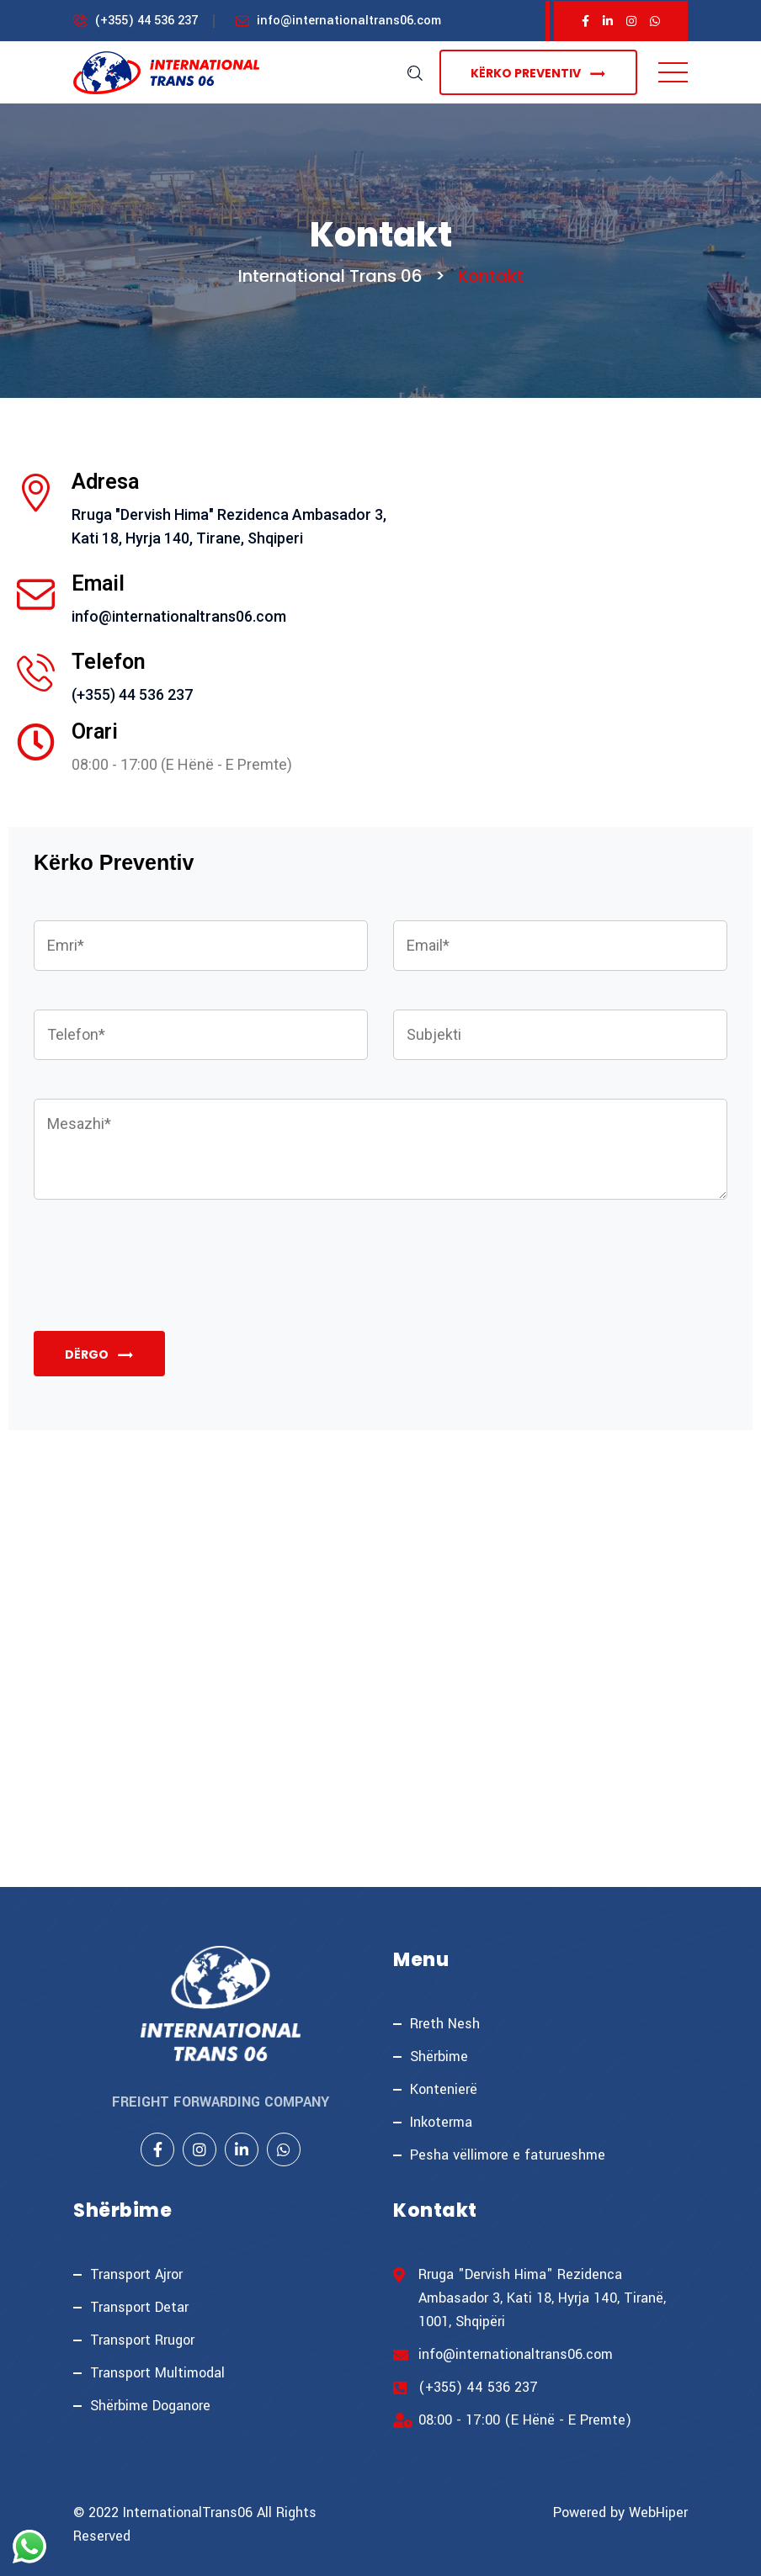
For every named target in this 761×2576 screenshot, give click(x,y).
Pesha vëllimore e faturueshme (507, 2155)
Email (98, 583)
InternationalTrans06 (188, 2512)
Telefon (109, 662)
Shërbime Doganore (150, 2405)
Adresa (105, 482)
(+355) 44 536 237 (146, 20)
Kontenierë (443, 2089)
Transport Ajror (136, 2274)
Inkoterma (441, 2122)
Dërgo (99, 1355)
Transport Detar (139, 2307)
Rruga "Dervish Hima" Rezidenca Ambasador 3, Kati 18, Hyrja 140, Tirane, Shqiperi (229, 526)
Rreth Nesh (445, 2023)
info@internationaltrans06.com (349, 20)
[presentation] (162, 1284)
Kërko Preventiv (538, 73)
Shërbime (439, 2056)
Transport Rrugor (142, 2340)
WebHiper (658, 2512)
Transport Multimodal (157, 2373)
